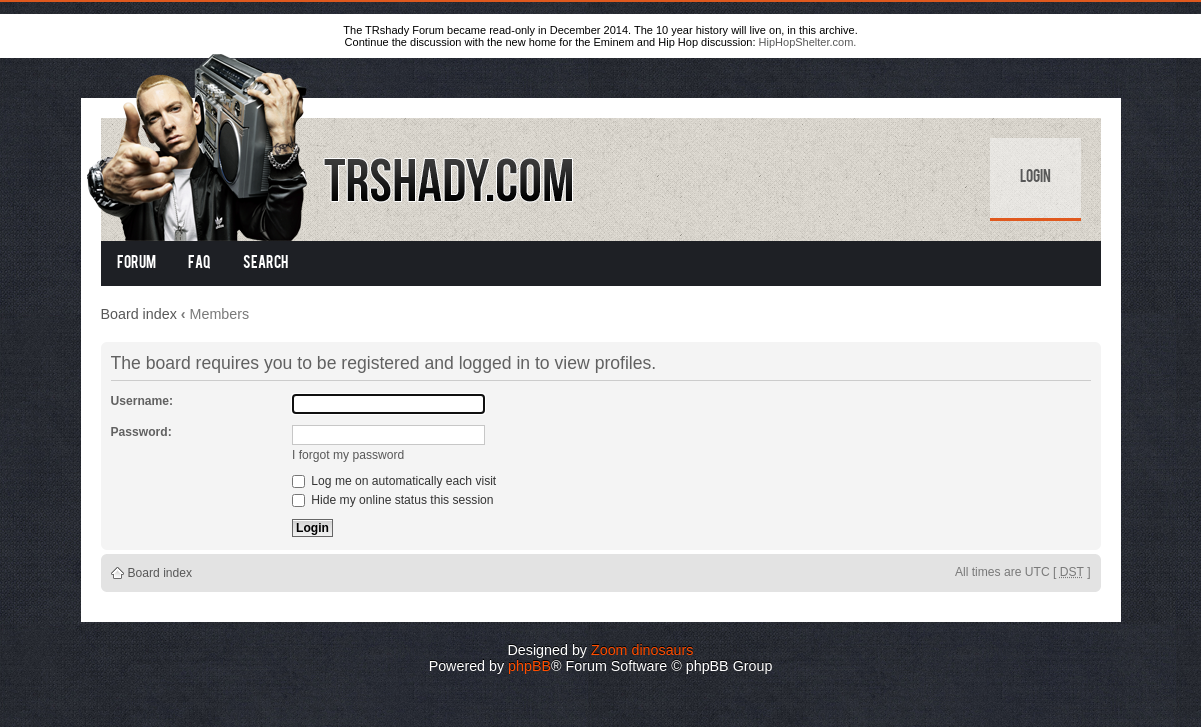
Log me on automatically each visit (394, 481)
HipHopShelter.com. (808, 42)
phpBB (529, 666)
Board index (139, 314)
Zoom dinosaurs (642, 650)
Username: (142, 401)
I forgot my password (348, 455)
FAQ (199, 264)
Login (1035, 178)
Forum (136, 264)
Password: (141, 432)
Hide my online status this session (393, 500)
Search (265, 264)
